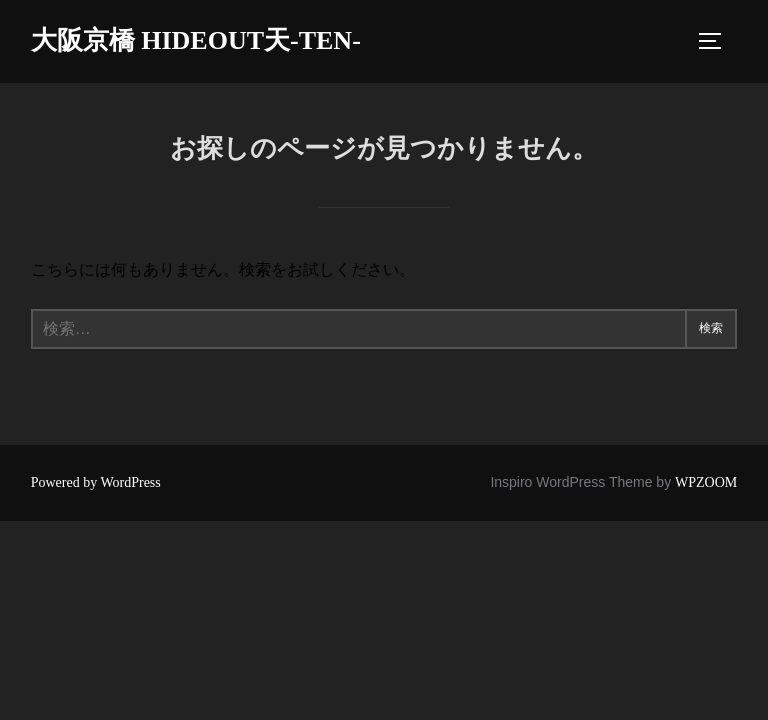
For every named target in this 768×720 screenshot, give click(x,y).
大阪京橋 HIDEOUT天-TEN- (196, 40)
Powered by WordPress (96, 482)
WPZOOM (706, 482)
